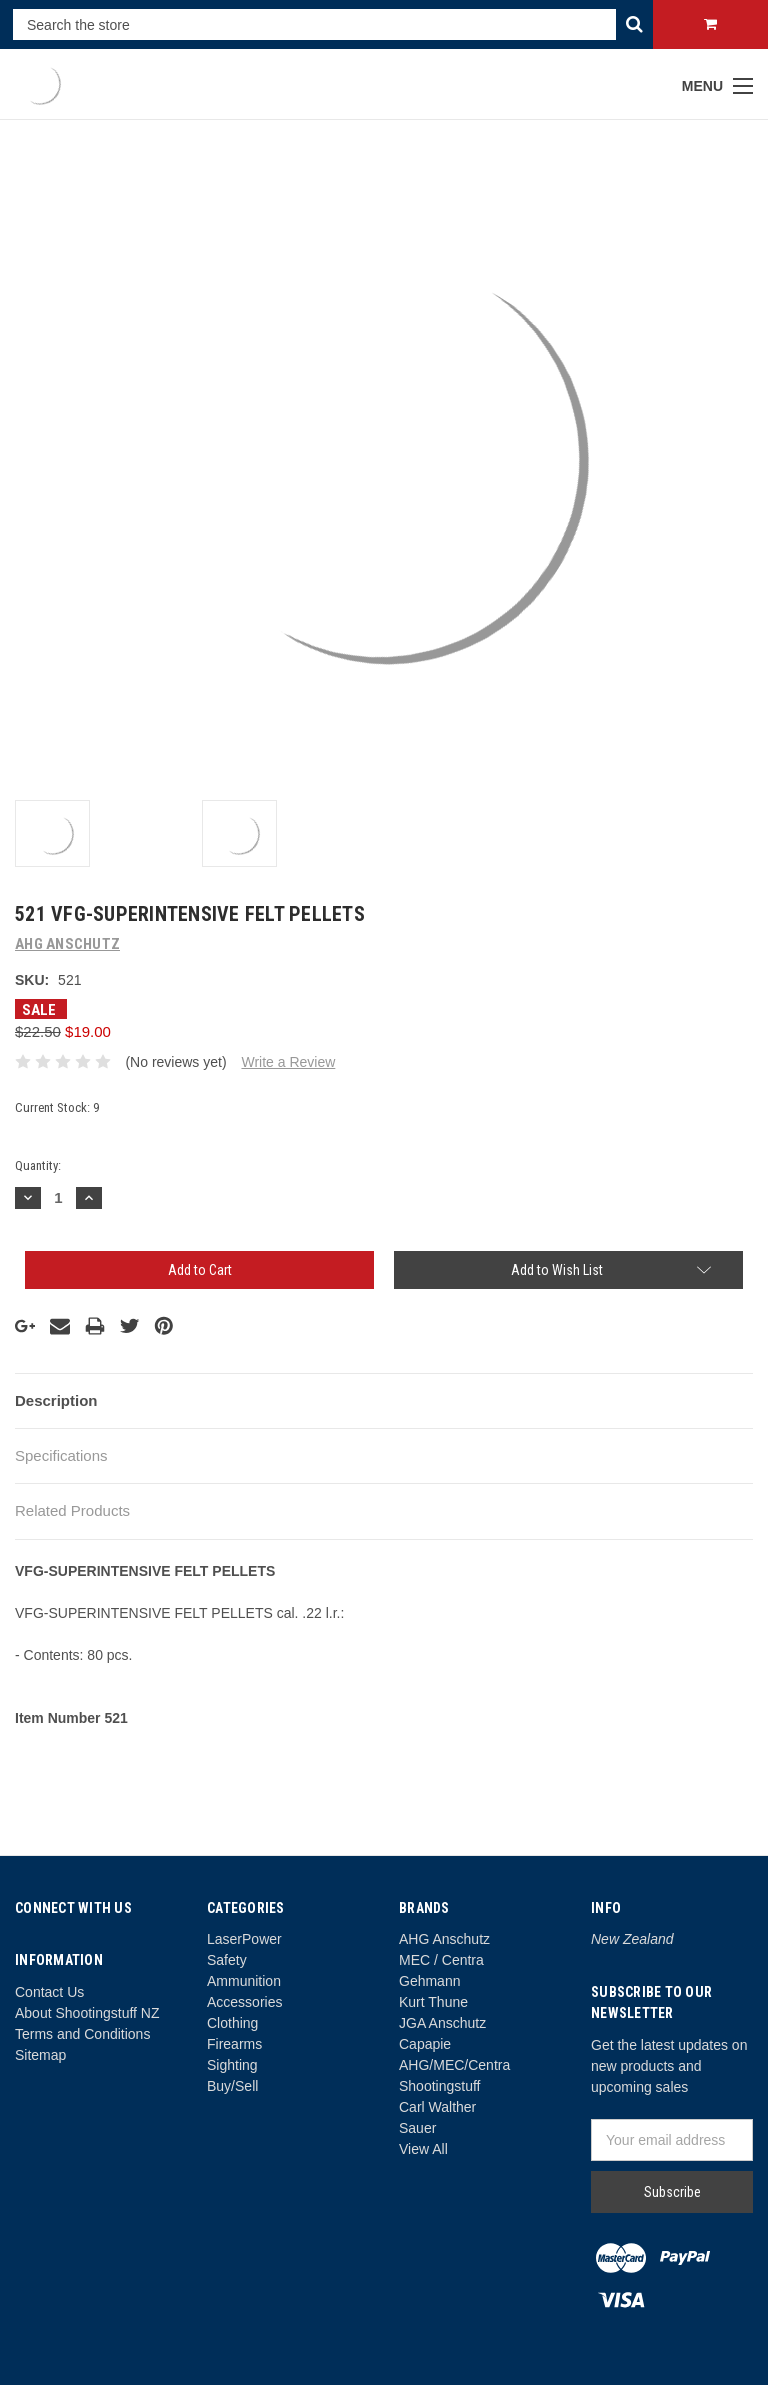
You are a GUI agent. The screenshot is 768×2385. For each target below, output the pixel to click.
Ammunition (244, 1981)
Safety (227, 1960)
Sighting (232, 2065)
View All (423, 2149)
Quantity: (38, 1165)
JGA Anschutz (442, 2023)
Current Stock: (57, 1107)
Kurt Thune (433, 2002)
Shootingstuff (439, 2086)
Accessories (244, 2002)
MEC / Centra (441, 1960)
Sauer (417, 2128)
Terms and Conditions (82, 2034)
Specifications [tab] (61, 1455)
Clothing (232, 2023)
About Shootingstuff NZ (87, 2013)
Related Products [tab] (72, 1510)
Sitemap (40, 2055)
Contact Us (49, 1992)
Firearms (234, 2044)
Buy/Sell (232, 2086)
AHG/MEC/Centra (454, 2065)
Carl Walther (437, 2107)
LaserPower (244, 1939)
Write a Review (288, 1062)
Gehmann (429, 1981)
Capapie (425, 2044)
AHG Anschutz (444, 1939)
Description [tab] (56, 1400)
